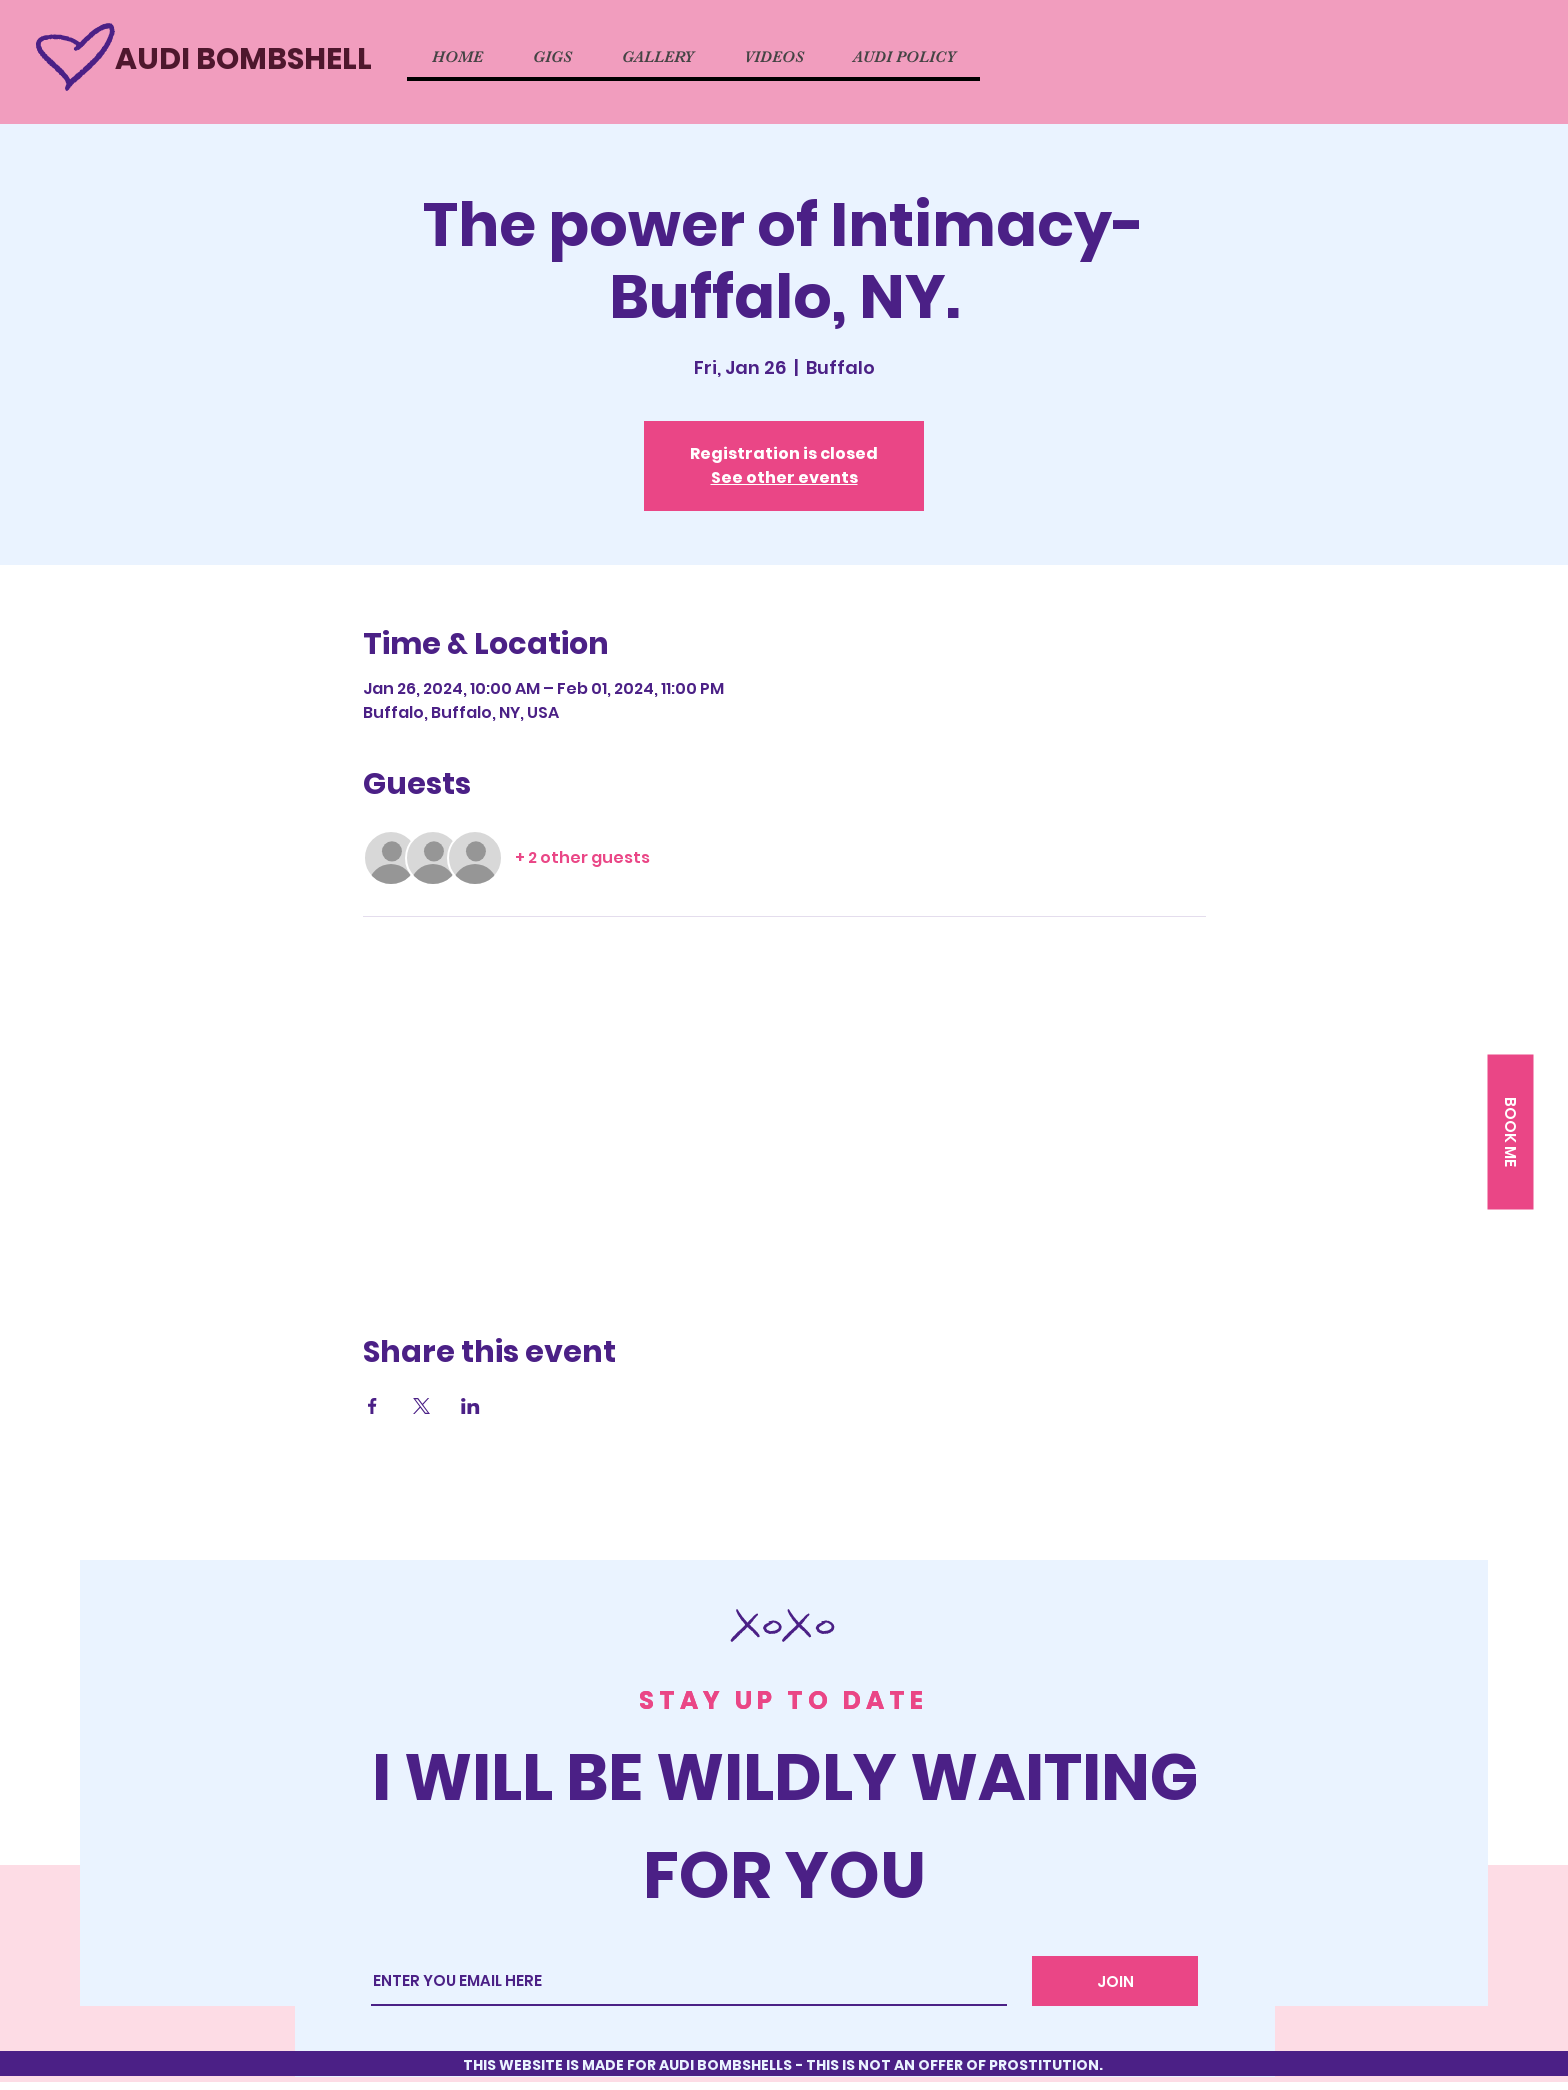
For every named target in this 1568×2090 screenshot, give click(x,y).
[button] (1510, 1132)
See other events (784, 477)
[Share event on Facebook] (372, 1406)
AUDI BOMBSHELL (243, 59)
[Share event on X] (421, 1406)
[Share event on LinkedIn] (470, 1406)
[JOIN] (1115, 1981)
